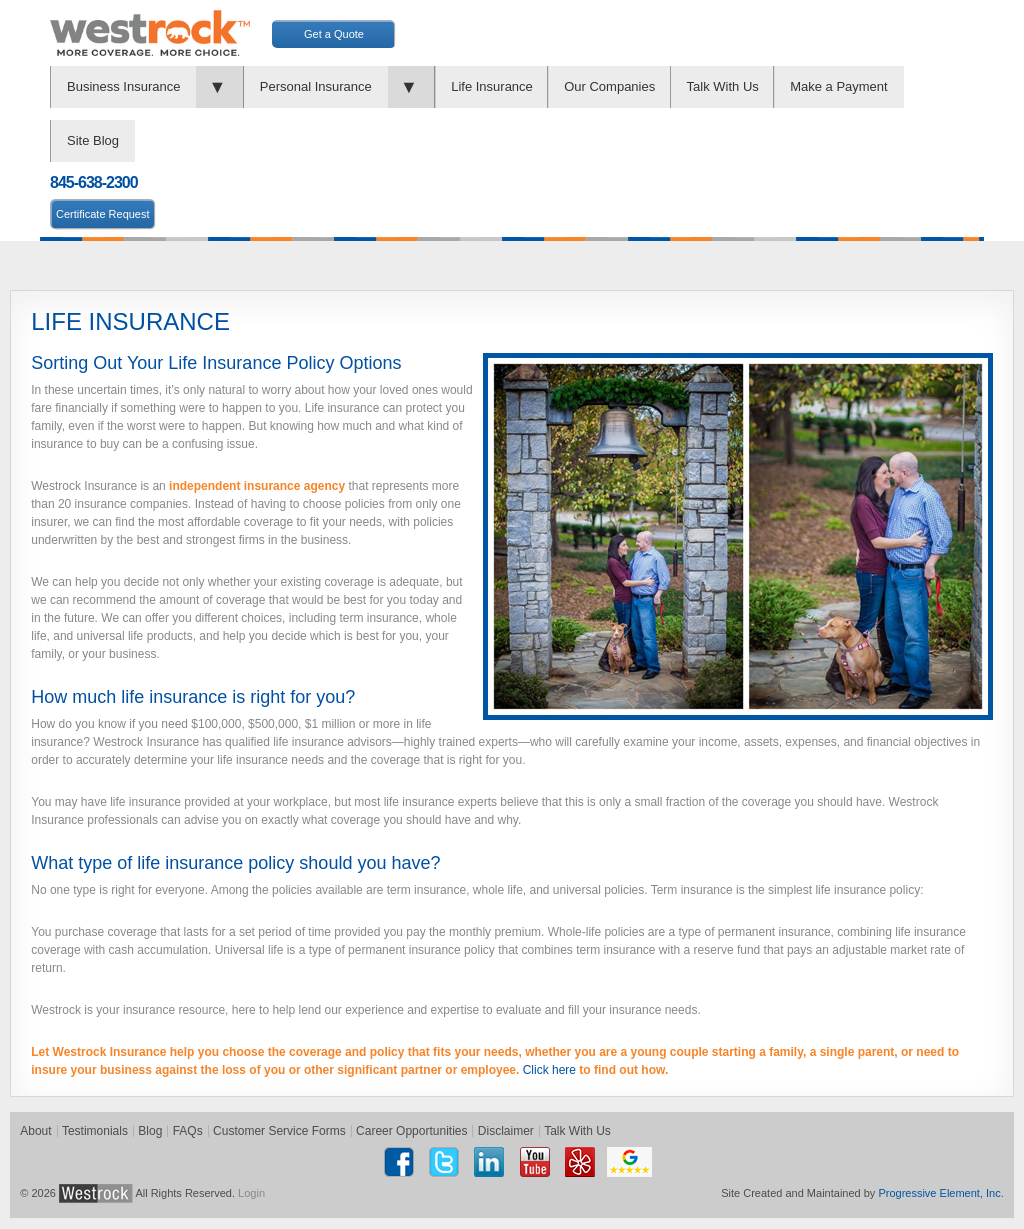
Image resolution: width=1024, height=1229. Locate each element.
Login (251, 1193)
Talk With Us (723, 86)
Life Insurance (492, 86)
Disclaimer (506, 1131)
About (35, 1131)
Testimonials (95, 1131)
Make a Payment (839, 86)
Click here (549, 1070)
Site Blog (93, 140)
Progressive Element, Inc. (940, 1193)
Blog (150, 1131)
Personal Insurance (316, 86)
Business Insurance (123, 86)
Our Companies (609, 86)
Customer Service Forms (279, 1131)
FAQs (188, 1131)
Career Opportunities (411, 1131)
